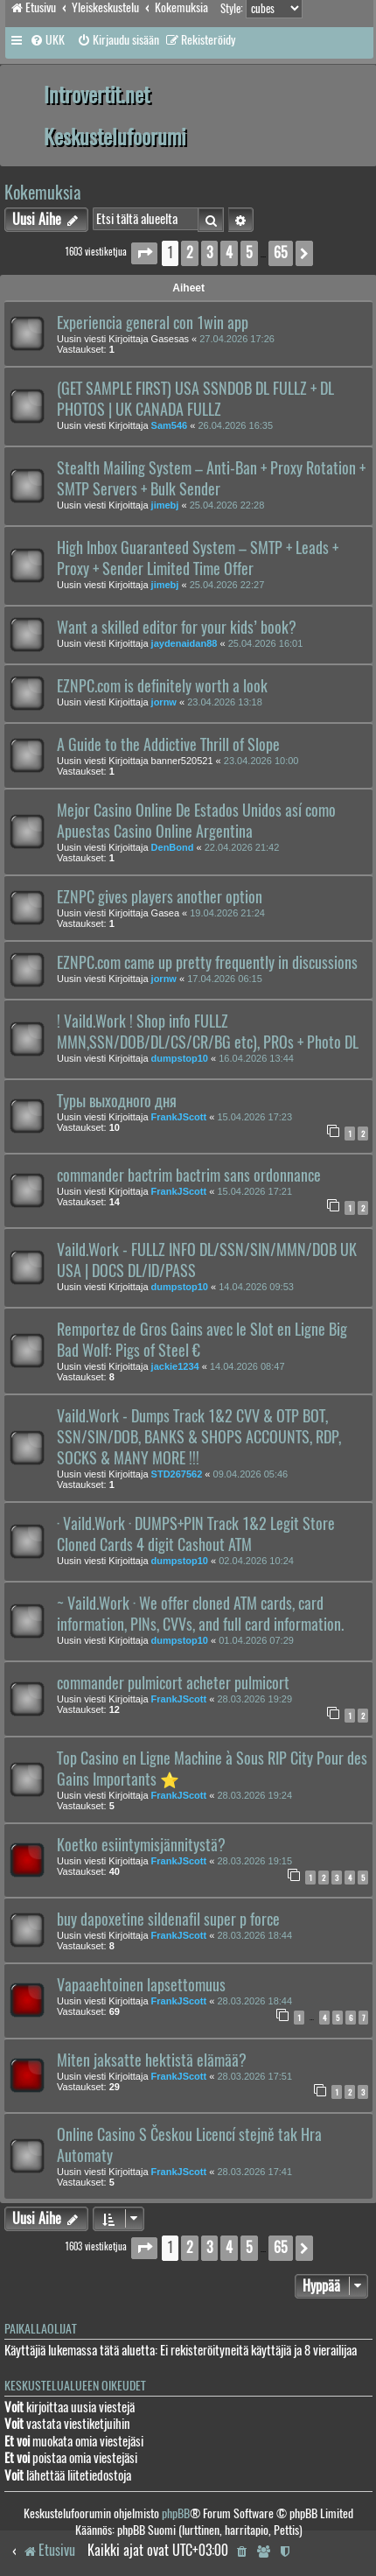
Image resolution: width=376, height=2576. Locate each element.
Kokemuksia (42, 192)
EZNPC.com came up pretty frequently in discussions (207, 962)
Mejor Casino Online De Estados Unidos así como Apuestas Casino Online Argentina (196, 821)
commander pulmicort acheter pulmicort (173, 1683)
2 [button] (189, 252)
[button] (144, 253)
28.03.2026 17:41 (254, 2171)
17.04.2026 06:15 (224, 978)
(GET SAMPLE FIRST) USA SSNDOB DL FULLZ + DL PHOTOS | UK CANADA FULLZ (195, 399)
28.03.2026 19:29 (254, 1699)
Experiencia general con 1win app (152, 322)
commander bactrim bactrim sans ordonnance (189, 1175)
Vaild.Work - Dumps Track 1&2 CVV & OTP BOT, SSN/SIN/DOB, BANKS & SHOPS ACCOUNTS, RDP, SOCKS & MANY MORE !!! (199, 1437)
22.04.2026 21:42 (242, 847)
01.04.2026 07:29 (256, 1640)
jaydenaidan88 (184, 643)
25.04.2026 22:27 (227, 584)
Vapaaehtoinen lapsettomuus (141, 1985)
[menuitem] (47, 40)
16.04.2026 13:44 (256, 1058)
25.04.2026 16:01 (265, 643)
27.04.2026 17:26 (237, 338)
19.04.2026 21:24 (227, 913)
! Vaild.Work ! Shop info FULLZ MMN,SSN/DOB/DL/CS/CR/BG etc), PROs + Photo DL (208, 1032)
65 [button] (281, 252)
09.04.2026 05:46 (251, 1474)
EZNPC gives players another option (159, 897)
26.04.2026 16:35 (235, 425)
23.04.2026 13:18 (224, 702)
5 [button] (249, 252)
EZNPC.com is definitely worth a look (162, 686)
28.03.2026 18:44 (254, 1935)
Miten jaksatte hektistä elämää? (152, 2060)
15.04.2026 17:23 (254, 1117)
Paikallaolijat (40, 2328)
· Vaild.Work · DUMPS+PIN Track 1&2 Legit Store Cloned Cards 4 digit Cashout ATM (196, 1534)
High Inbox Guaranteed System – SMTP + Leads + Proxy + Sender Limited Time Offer (197, 558)
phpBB (176, 2513)
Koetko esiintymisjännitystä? (141, 1845)
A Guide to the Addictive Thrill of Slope (168, 744)
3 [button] (209, 252)
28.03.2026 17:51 (254, 2076)
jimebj (165, 505)
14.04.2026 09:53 (256, 1286)
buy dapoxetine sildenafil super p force (168, 1919)
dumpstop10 (179, 1058)
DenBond (172, 847)
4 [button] (229, 252)
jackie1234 (175, 1366)
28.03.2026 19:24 (254, 1795)
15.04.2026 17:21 (254, 1191)
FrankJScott (179, 1117)
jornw (164, 702)
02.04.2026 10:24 (256, 1560)
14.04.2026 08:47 (247, 1366)
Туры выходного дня (117, 1101)
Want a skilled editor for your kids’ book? (176, 627)
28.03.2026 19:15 (254, 1861)
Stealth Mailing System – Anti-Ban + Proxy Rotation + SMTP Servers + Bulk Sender (211, 479)
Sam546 (169, 425)
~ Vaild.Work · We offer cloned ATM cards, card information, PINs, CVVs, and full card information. (200, 1614)
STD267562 (177, 1474)
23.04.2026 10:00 (261, 760)
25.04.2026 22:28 (227, 505)
